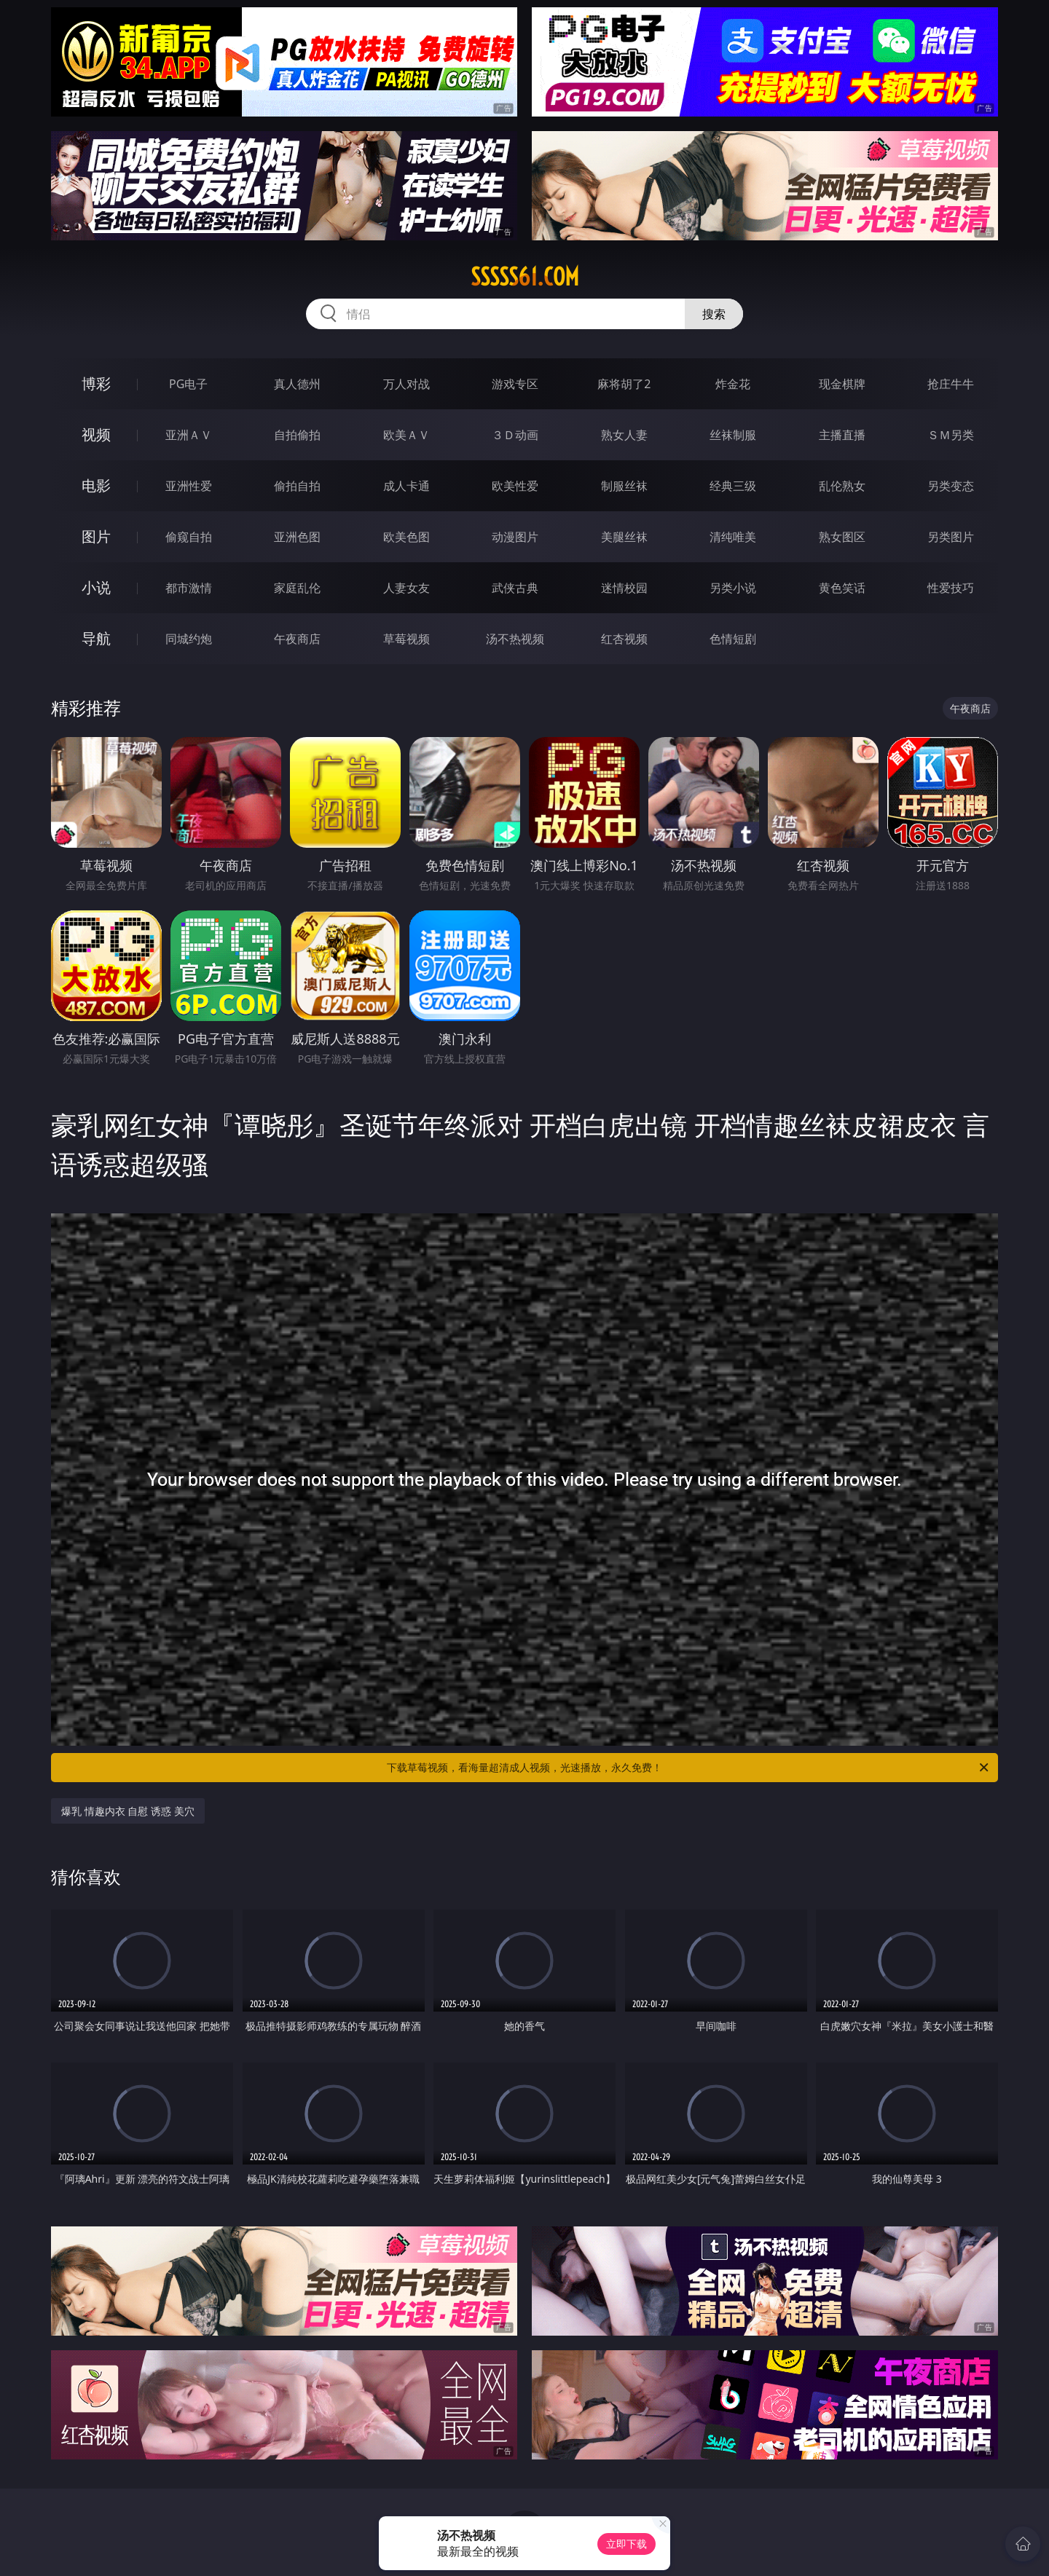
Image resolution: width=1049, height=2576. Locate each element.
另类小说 (733, 588)
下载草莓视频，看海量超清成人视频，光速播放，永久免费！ (689, 1767)
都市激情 (188, 588)
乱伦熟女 (842, 486)
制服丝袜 (624, 486)
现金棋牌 (842, 384)
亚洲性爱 (188, 486)
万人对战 (406, 384)
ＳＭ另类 (950, 435)
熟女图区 (842, 537)
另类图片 (950, 537)
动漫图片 (515, 537)
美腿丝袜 (624, 537)
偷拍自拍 (297, 486)
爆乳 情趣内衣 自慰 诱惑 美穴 (128, 1811)
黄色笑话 (842, 588)
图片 (96, 536)
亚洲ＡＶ (188, 435)
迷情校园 (624, 588)
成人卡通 (406, 486)
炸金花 (732, 384)
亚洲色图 (297, 537)
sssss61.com (525, 276)
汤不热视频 (515, 639)
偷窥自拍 (188, 537)
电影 (96, 485)
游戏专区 (515, 384)
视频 (96, 434)
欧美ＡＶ (406, 435)
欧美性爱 (515, 486)
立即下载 (626, 2544)
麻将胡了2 (624, 384)
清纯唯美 (733, 537)
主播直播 (842, 435)
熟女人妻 (624, 435)
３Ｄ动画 (515, 435)
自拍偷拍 (297, 435)
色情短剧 (733, 639)
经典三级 (733, 486)
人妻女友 (406, 588)
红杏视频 (624, 639)
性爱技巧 (950, 588)
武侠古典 (515, 588)
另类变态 (950, 486)
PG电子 (188, 384)
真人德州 (297, 384)
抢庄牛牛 (950, 384)
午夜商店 (297, 639)
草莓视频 (406, 639)
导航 (96, 638)
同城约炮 (188, 639)
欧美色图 (406, 537)
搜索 (714, 314)
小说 (96, 587)
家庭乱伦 (297, 588)
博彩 (96, 383)
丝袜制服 (733, 435)
